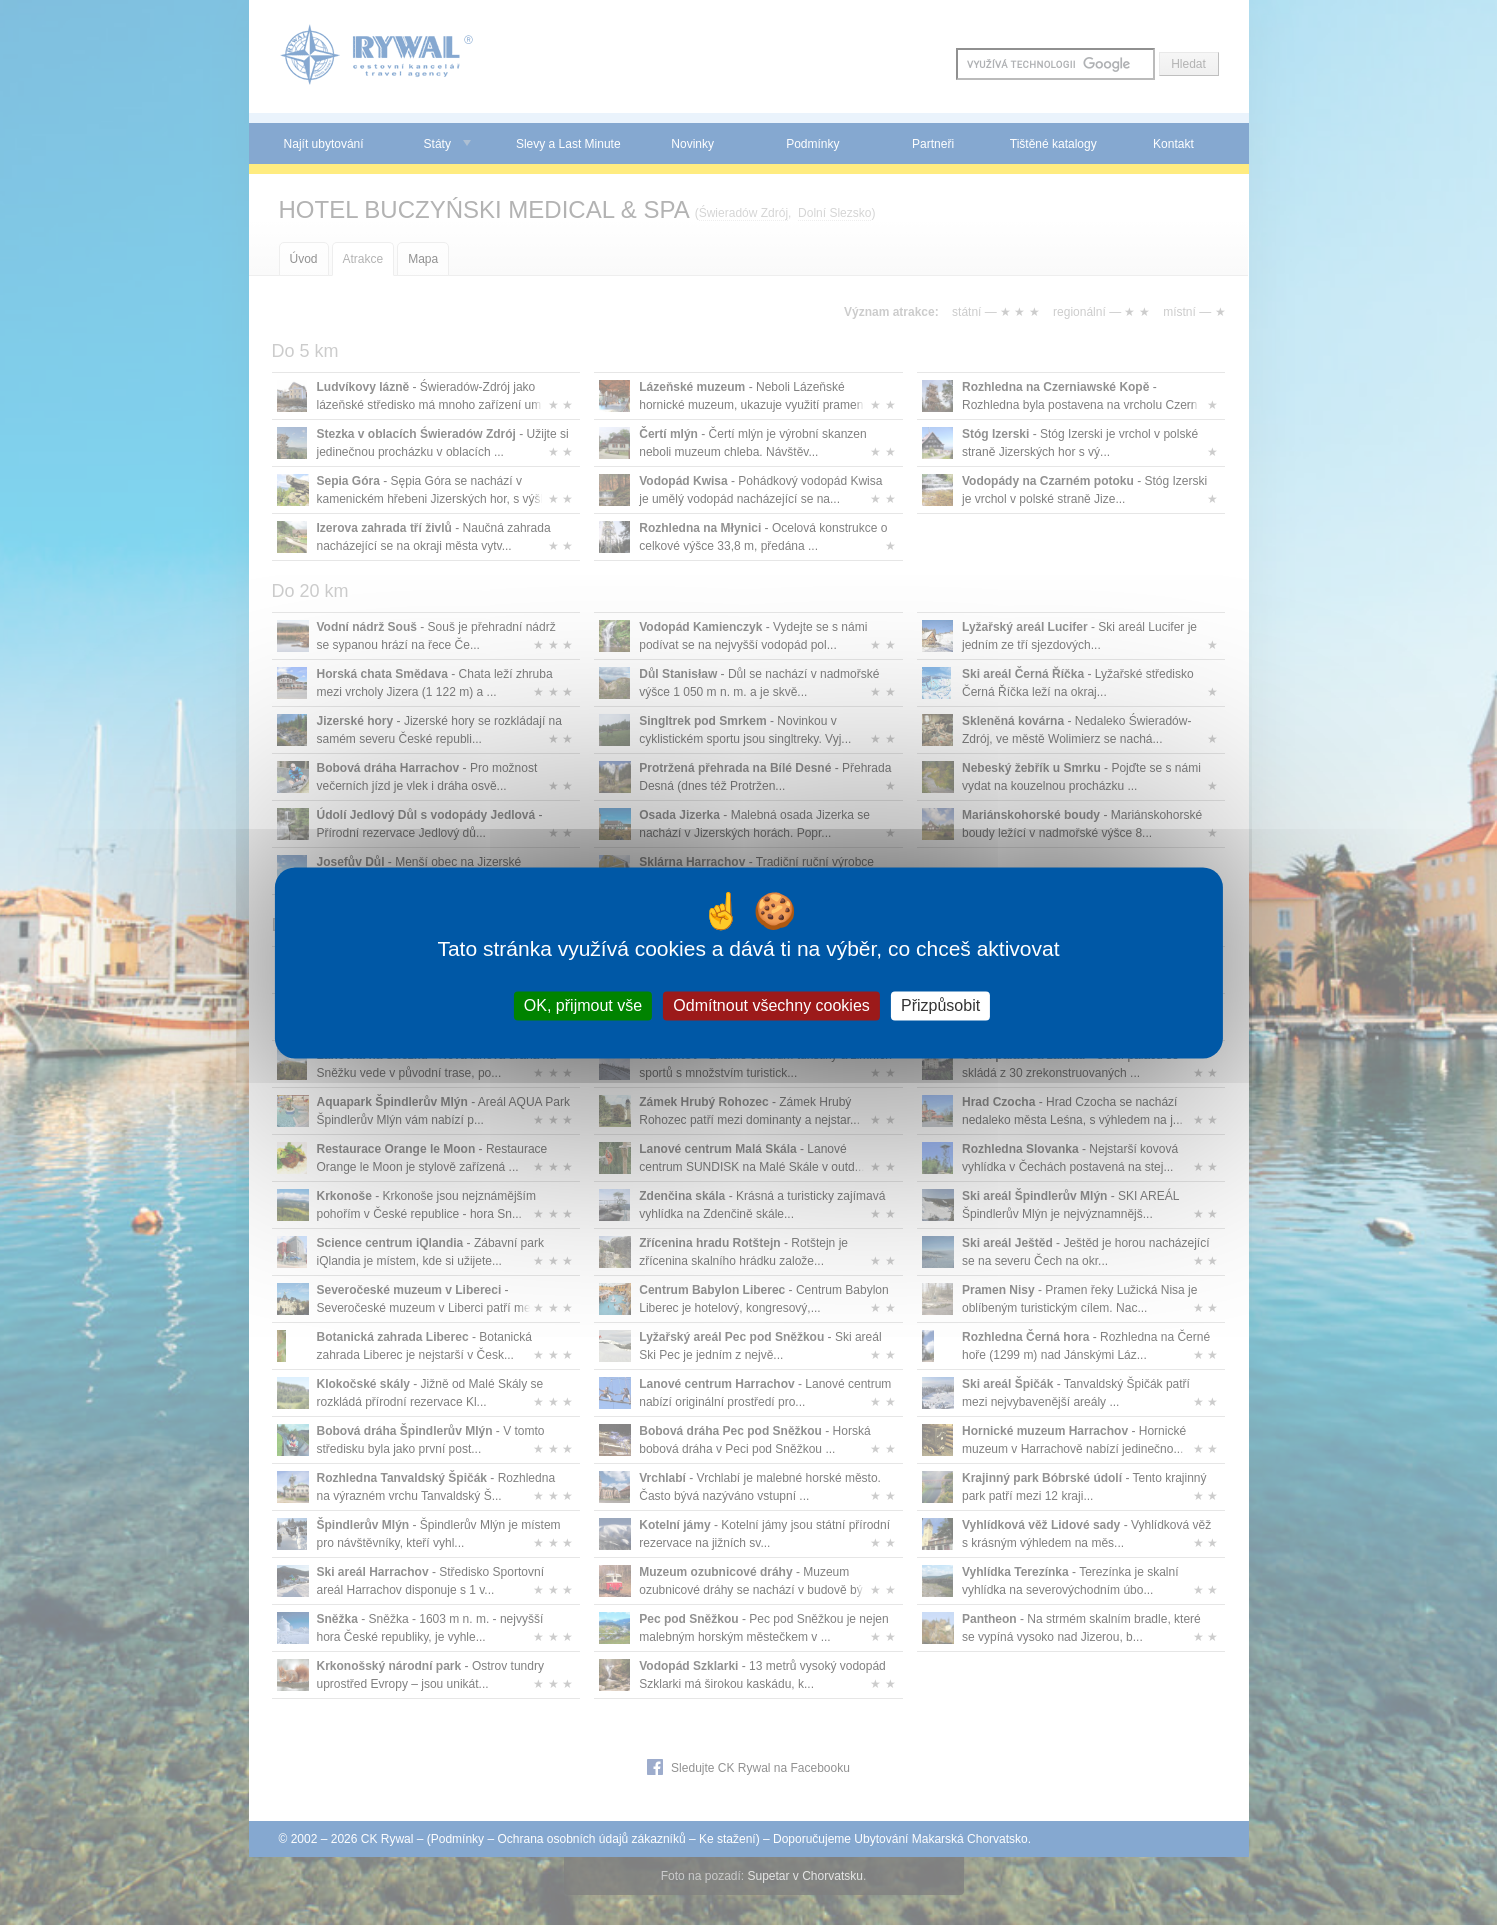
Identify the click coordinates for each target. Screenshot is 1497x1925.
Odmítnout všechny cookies (771, 1005)
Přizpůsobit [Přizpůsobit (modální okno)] (940, 1005)
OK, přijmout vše (583, 1005)
